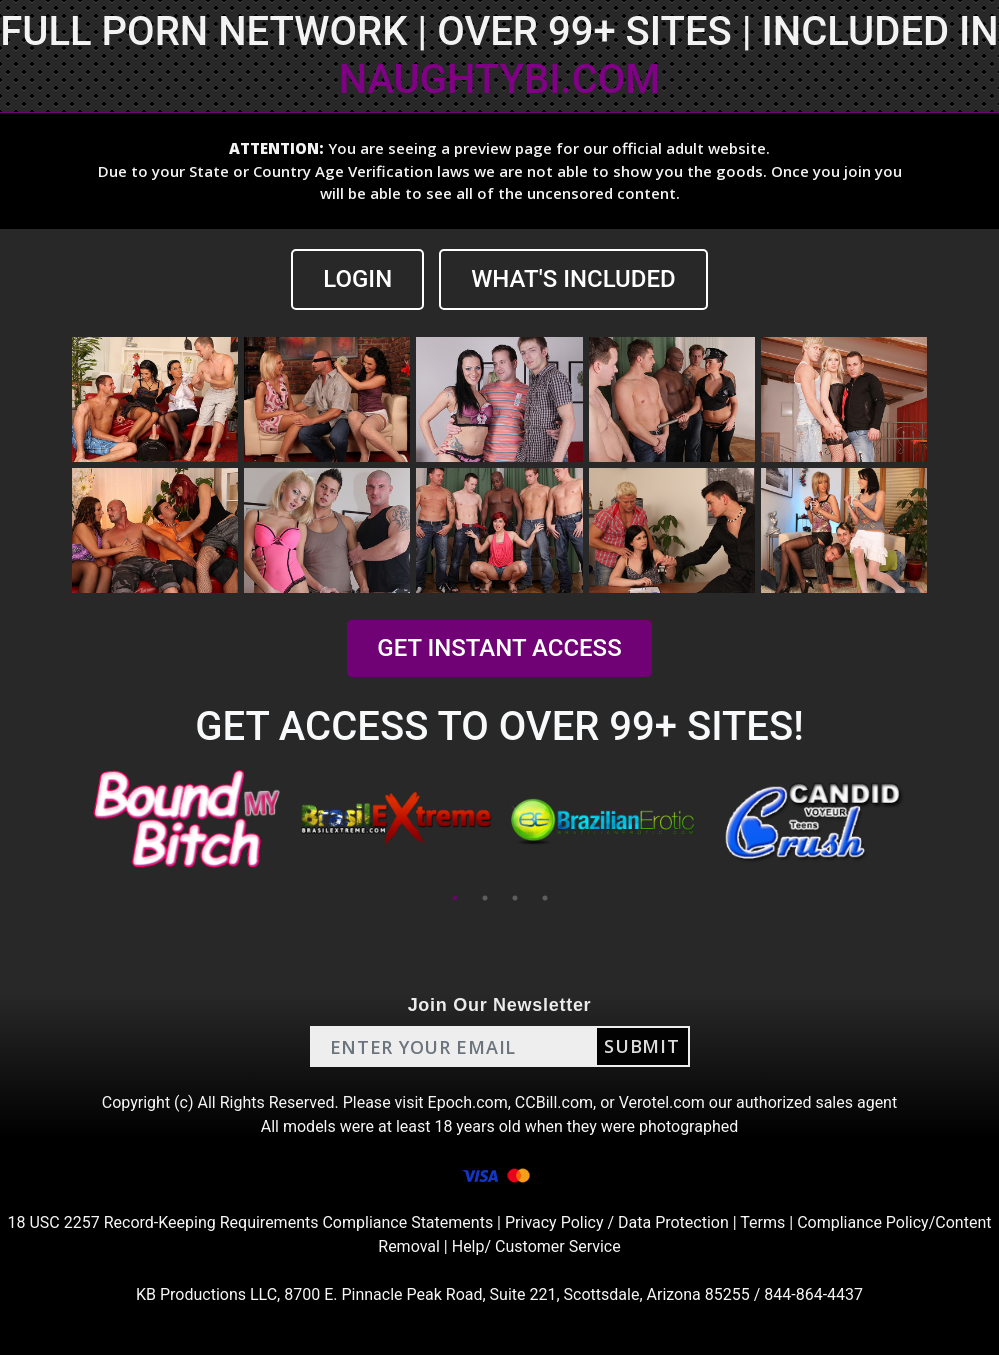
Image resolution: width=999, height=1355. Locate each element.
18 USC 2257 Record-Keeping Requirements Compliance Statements (251, 1222)
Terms (762, 1222)
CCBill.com (554, 1102)
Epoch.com (468, 1102)
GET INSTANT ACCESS (499, 648)
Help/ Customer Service (536, 1246)
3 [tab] (515, 898)
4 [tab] (545, 898)
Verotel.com (662, 1102)
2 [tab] (485, 898)
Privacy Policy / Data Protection (617, 1222)
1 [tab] (455, 898)
